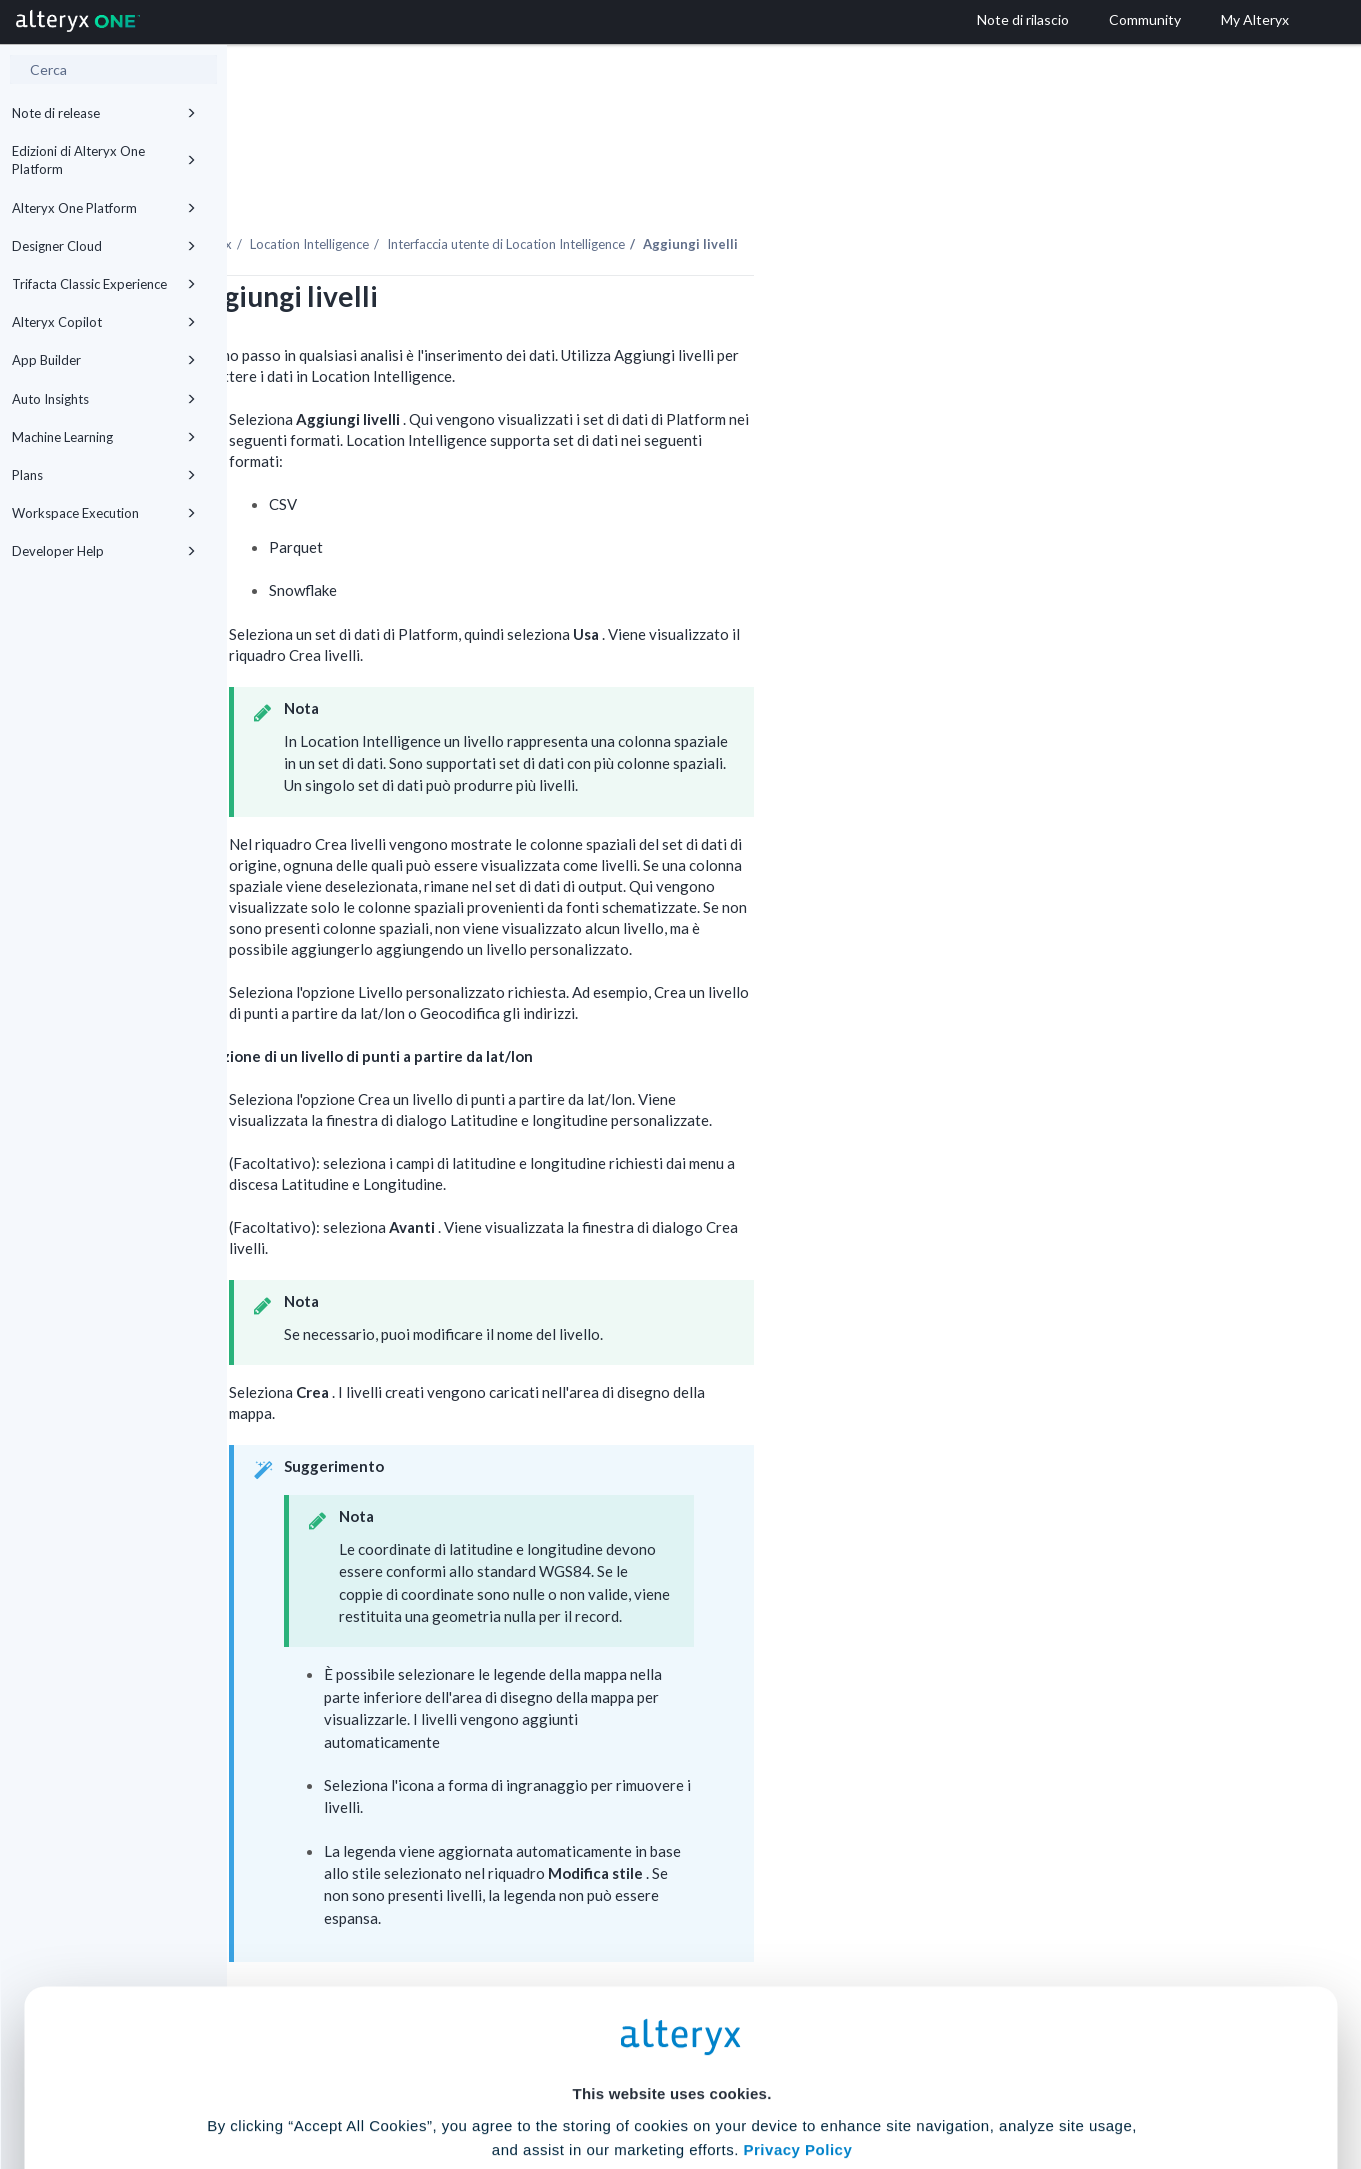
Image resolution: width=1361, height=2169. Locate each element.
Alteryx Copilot (104, 322)
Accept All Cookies (528, 2080)
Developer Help (104, 551)
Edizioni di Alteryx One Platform (104, 160)
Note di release (104, 113)
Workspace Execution (104, 513)
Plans (104, 475)
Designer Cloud (104, 246)
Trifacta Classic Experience (104, 284)
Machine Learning (104, 437)
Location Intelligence (536, 189)
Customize (833, 2080)
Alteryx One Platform (104, 208)
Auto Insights (104, 399)
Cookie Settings (671, 2021)
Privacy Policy (798, 1966)
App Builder (104, 360)
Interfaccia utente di (733, 189)
